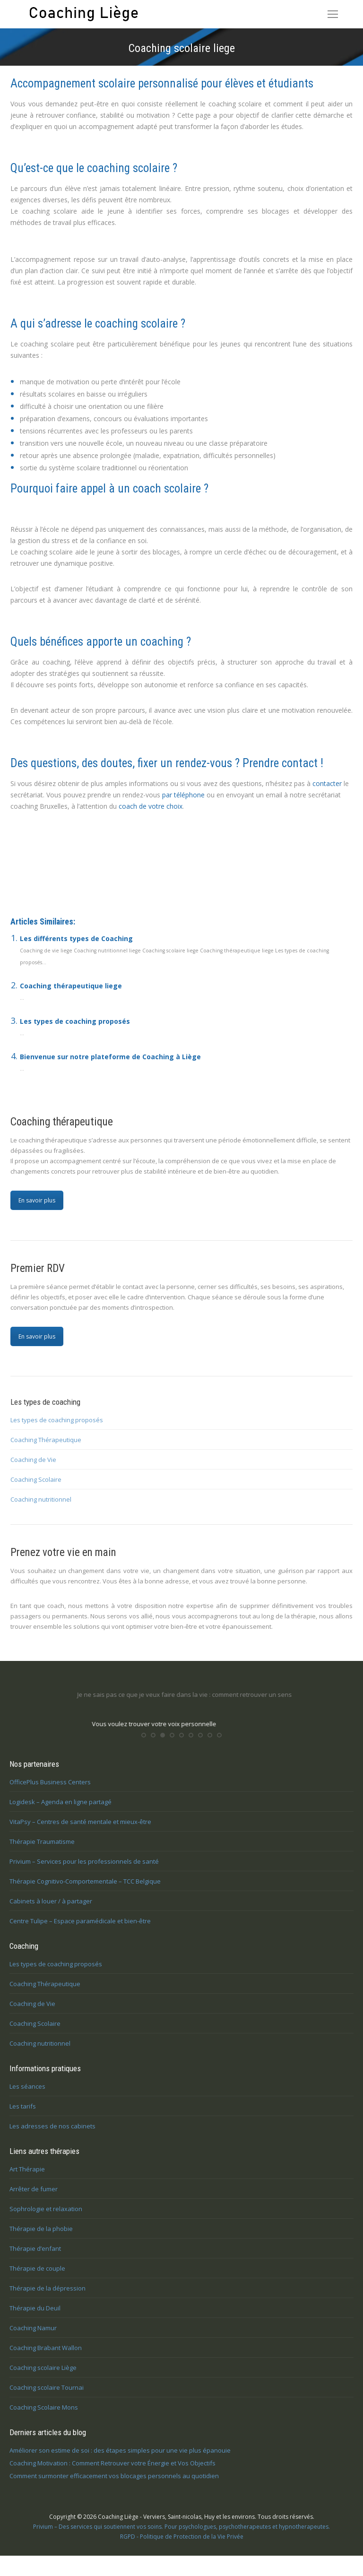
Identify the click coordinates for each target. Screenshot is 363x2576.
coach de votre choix (150, 806)
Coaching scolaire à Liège (65, 882)
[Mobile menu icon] (332, 14)
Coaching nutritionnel (40, 1499)
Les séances (27, 2094)
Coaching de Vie (33, 1459)
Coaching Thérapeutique (45, 1439)
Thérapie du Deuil (34, 2316)
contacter (327, 783)
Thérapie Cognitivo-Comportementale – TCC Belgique (85, 1889)
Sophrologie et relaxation (45, 2217)
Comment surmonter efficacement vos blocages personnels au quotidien (114, 2484)
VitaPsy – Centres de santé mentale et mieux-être (80, 1829)
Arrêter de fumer (33, 2197)
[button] (143, 1743)
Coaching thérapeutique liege (71, 985)
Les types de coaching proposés (75, 1021)
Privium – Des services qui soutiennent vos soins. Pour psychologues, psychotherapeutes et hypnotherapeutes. (181, 2535)
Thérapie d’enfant (35, 2256)
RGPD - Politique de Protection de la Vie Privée (181, 2545)
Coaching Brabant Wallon (45, 2355)
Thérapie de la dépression (47, 2296)
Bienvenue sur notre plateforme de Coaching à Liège (110, 1056)
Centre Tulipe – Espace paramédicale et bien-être (80, 1929)
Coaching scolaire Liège (66, 859)
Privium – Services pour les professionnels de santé (84, 1869)
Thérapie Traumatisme (42, 1849)
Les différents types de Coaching (76, 938)
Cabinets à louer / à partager (50, 1909)
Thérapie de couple (37, 2276)
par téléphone (183, 794)
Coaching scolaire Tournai (46, 2395)
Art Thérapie (27, 2177)
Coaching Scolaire (35, 1479)
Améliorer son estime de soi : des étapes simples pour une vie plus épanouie (120, 2458)
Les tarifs (22, 2114)
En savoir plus (36, 1200)
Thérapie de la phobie (41, 2236)
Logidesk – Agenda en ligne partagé (60, 1810)
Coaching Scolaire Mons (43, 2415)
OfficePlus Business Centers (50, 1790)
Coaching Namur (33, 2336)
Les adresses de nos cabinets (52, 2134)
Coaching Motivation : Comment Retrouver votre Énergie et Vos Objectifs (112, 2471)
